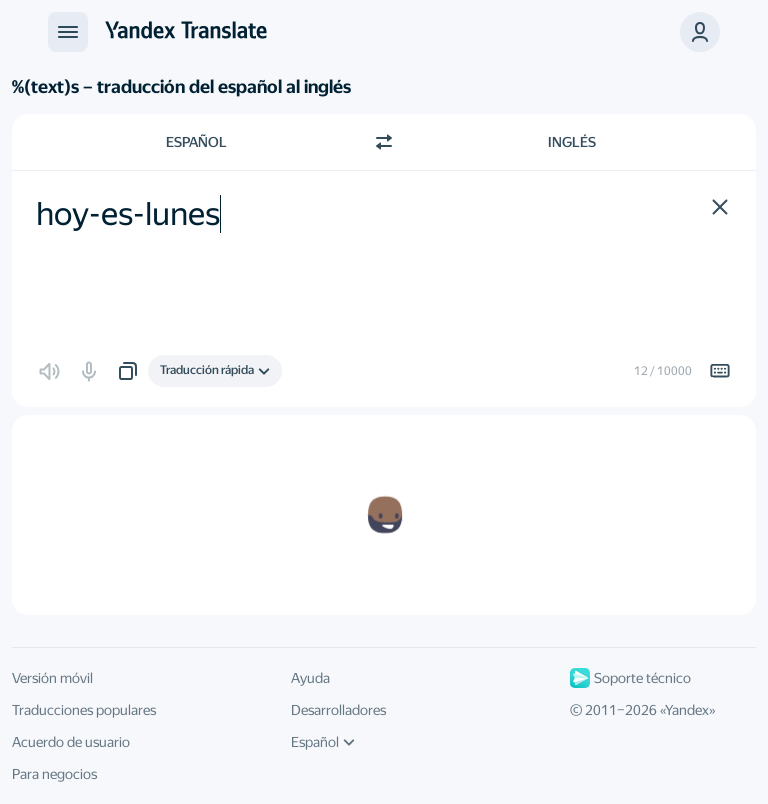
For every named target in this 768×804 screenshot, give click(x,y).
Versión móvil (52, 678)
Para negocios (54, 774)
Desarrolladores (338, 710)
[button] (700, 32)
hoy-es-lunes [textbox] (128, 214)
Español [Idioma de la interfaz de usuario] (323, 742)
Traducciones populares (84, 710)
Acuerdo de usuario (71, 742)
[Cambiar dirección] (384, 142)
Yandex (687, 710)
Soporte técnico (630, 678)
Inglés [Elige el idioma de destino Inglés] (572, 142)
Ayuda (310, 678)
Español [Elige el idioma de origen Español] (196, 142)
